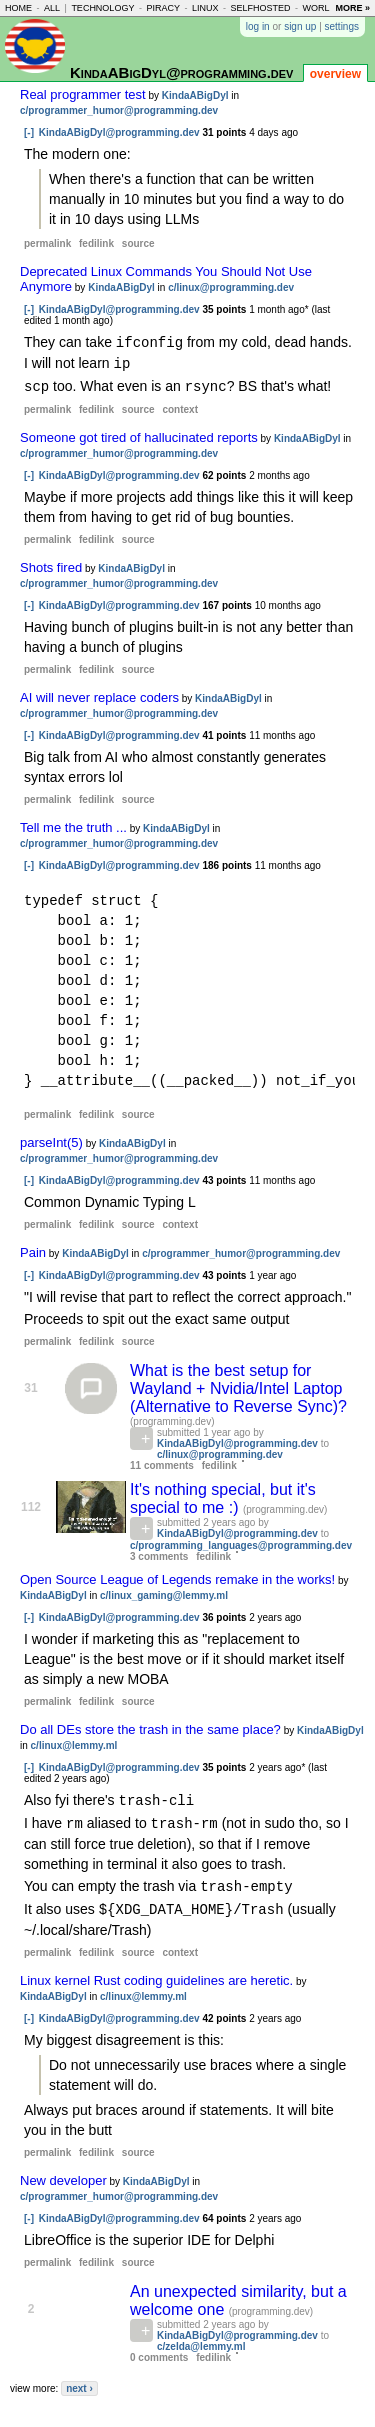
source (138, 243)
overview (335, 74)
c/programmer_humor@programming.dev (119, 110)
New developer (63, 2173)
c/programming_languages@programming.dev (241, 1542)
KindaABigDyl (195, 95)
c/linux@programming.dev (231, 287)
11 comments (162, 1462)
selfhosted (260, 8)
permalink (47, 243)
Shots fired (51, 564)
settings (342, 26)
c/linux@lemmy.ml (74, 1742)
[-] (29, 132)
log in (258, 26)
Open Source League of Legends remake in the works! (177, 1576)
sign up (300, 26)
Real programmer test (83, 94)
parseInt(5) (51, 1139)
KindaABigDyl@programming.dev (181, 72)
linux (205, 8)
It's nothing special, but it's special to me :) (223, 1495)
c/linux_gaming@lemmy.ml (164, 1592)
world (320, 8)
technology (102, 8)
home (18, 8)
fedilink (96, 243)
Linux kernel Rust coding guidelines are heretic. (156, 1973)
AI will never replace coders (99, 694)
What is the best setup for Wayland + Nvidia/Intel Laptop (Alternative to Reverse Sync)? (238, 1385)
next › (79, 2381)
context (180, 406)
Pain (33, 1249)
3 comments (159, 1553)
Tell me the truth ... (73, 824)
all (52, 8)
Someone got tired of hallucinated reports (139, 434)
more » (352, 8)
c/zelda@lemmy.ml (201, 2339)
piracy (163, 8)
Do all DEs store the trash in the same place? (150, 1726)
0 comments (159, 2350)
